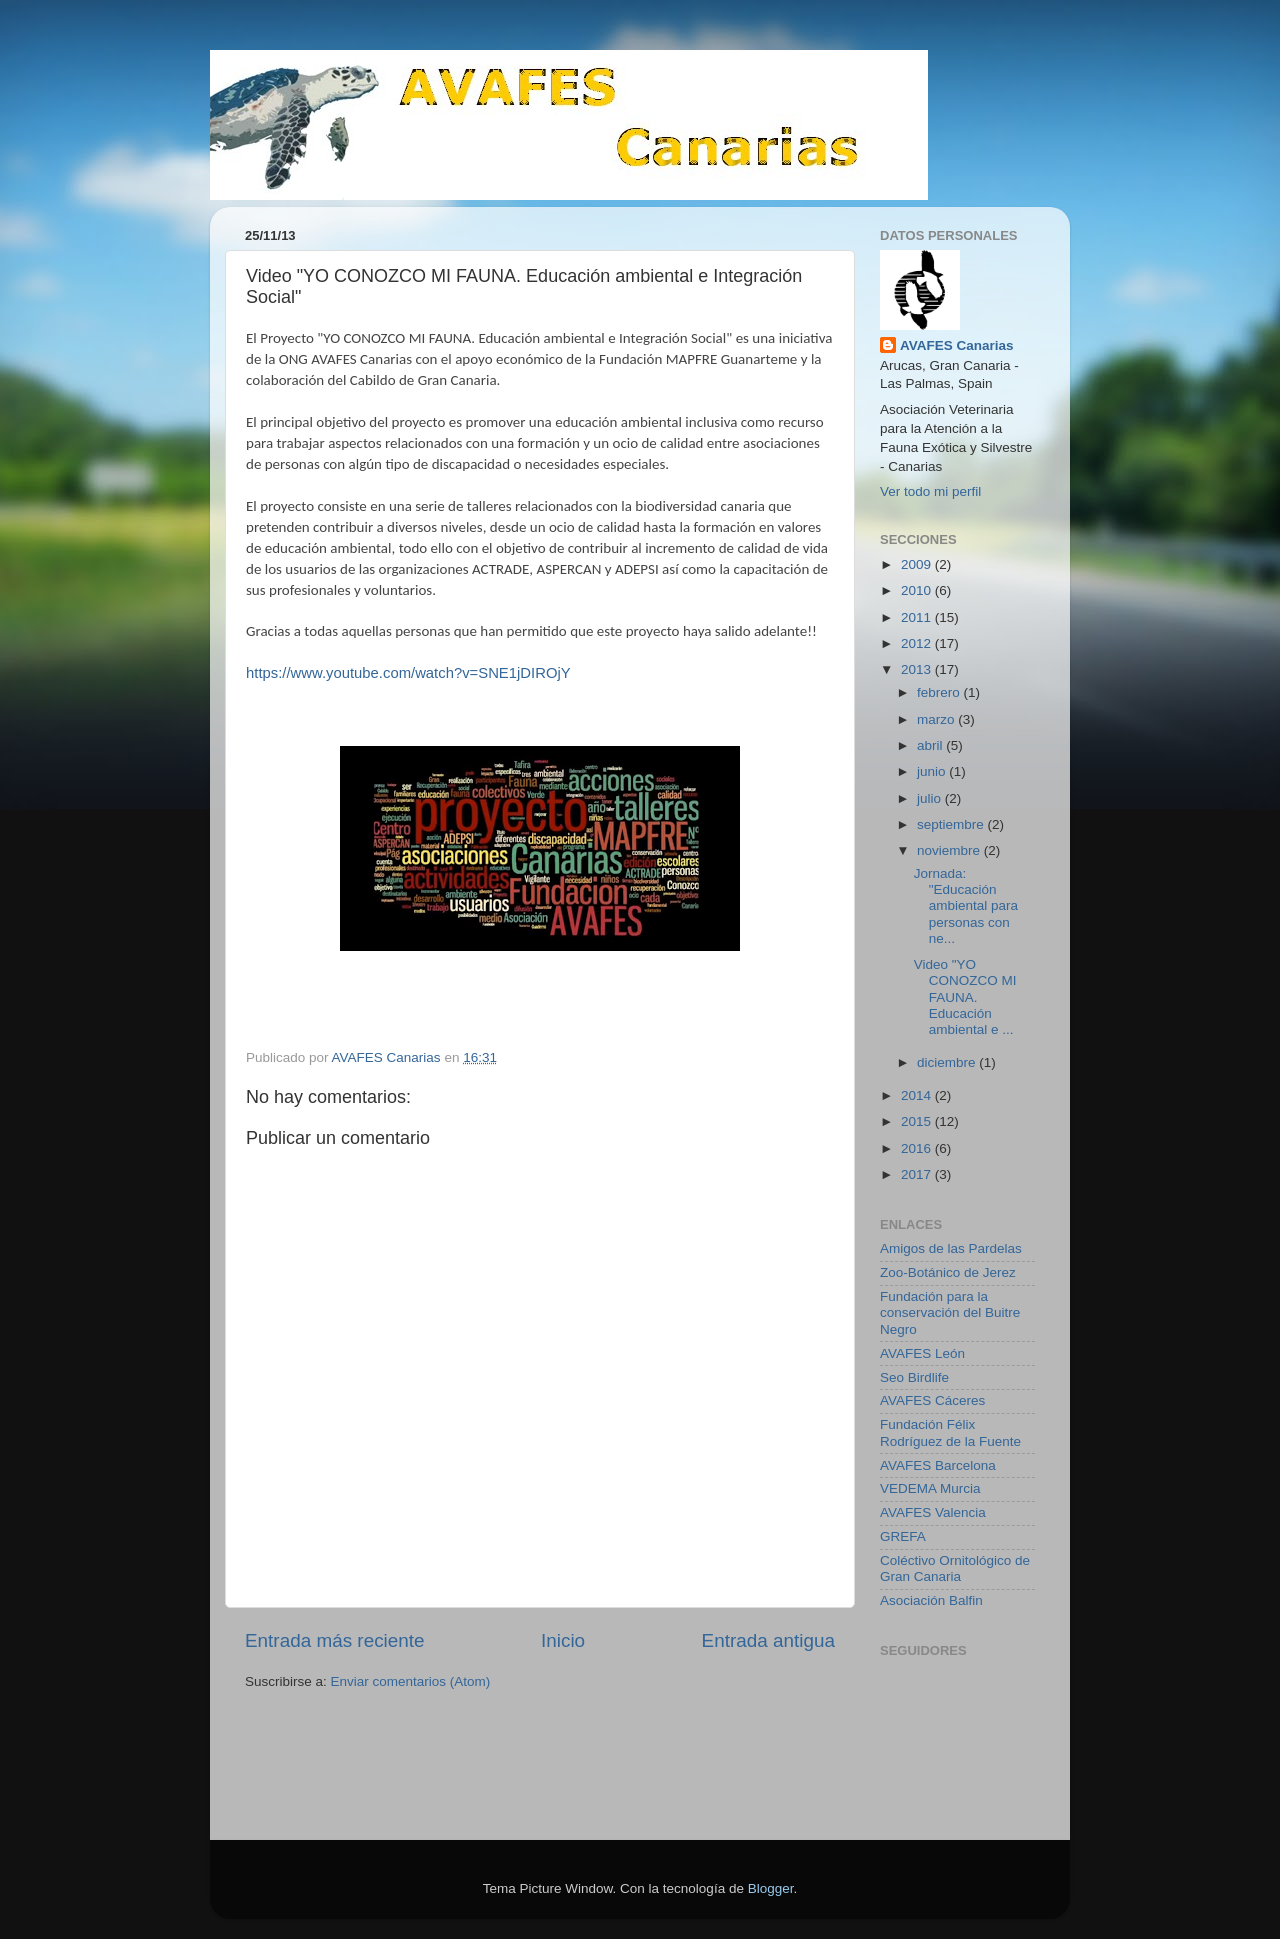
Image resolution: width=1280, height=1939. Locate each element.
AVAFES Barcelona (938, 1465)
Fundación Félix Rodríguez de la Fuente (950, 1432)
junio (933, 771)
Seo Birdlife (914, 1377)
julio (931, 798)
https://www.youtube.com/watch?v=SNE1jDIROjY (408, 673)
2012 (918, 643)
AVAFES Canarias (957, 345)
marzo (937, 719)
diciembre (948, 1062)
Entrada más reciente (335, 1640)
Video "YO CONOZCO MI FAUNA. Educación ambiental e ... (965, 997)
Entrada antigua (768, 1640)
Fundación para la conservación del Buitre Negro (950, 1312)
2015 (918, 1121)
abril (931, 745)
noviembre (950, 850)
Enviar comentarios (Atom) (411, 1681)
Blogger (771, 1888)
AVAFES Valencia (933, 1512)
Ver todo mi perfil (930, 491)
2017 (918, 1174)
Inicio (563, 1640)
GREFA (903, 1536)
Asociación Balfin (931, 1600)
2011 (918, 617)
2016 (918, 1148)
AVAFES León (922, 1353)
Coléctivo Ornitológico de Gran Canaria (955, 1568)
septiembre (952, 824)
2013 (918, 669)
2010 (918, 590)
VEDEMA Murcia (930, 1488)
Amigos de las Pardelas (951, 1248)
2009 (918, 564)
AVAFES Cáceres (932, 1400)
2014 (918, 1095)
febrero (940, 692)
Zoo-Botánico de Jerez (948, 1272)
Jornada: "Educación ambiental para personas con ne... (966, 906)
